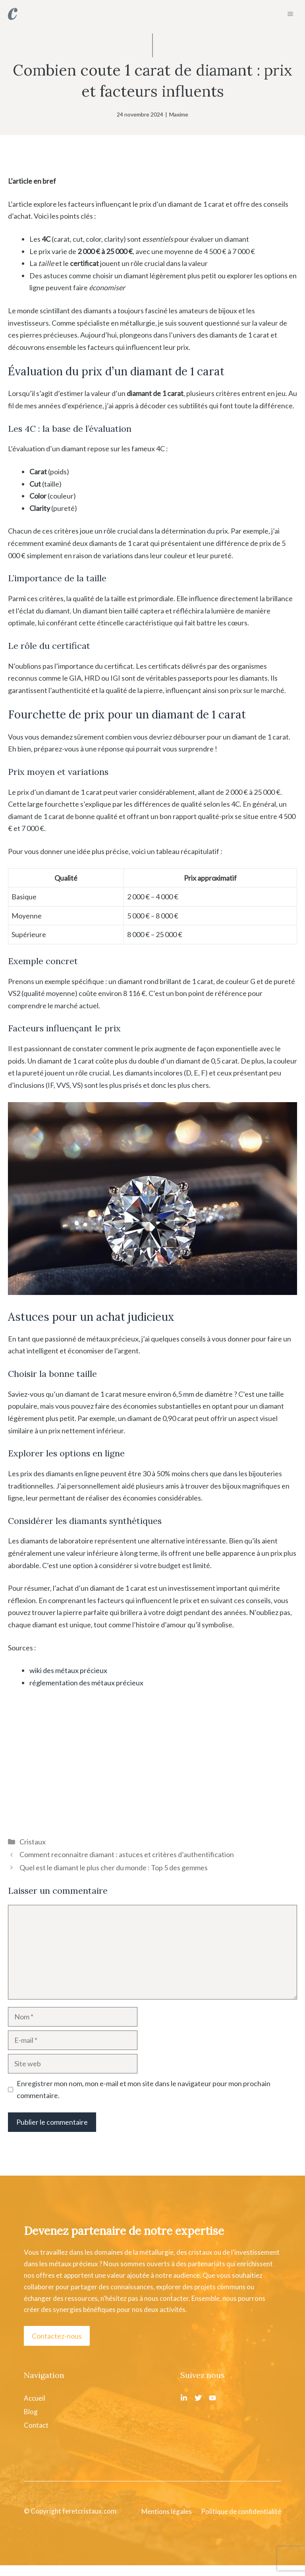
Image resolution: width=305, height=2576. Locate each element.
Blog (31, 2411)
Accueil (34, 2398)
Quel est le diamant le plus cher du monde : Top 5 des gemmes (113, 1867)
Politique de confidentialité (241, 2511)
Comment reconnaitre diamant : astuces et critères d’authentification (126, 1854)
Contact (36, 2425)
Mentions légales (166, 2511)
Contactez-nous (57, 2335)
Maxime (178, 114)
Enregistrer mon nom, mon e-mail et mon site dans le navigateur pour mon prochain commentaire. (143, 2089)
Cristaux (32, 1841)
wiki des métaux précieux (68, 1670)
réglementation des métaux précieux (86, 1682)
